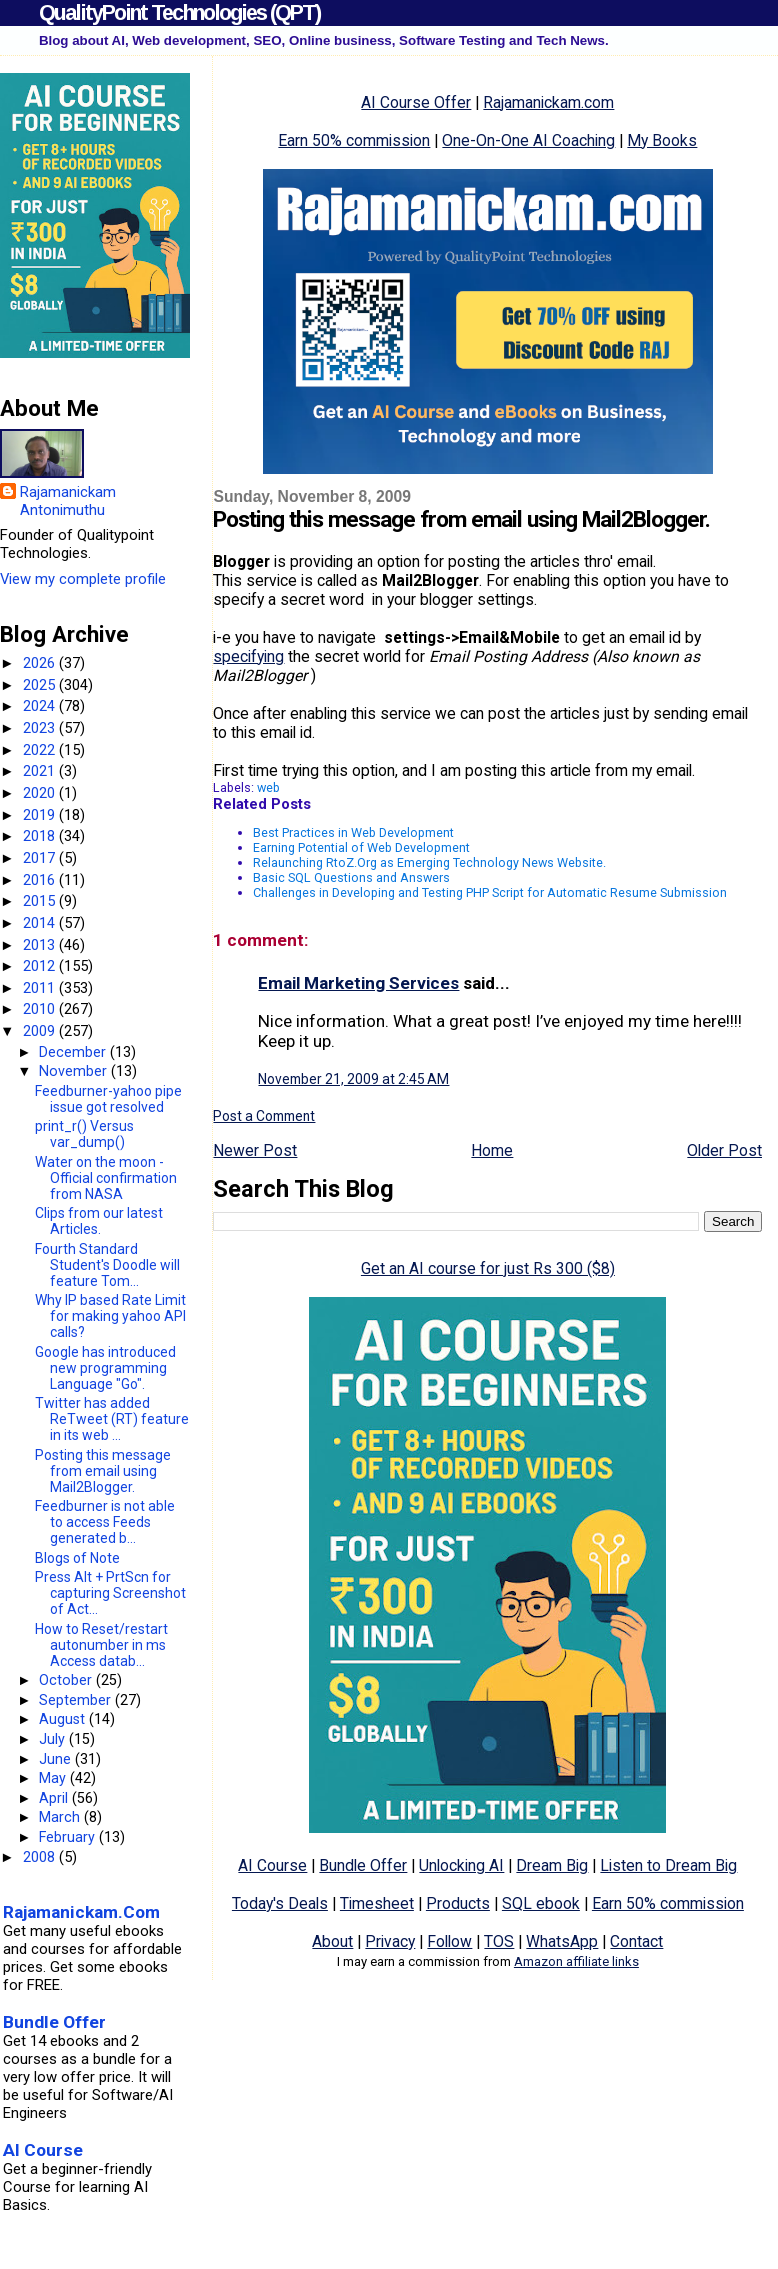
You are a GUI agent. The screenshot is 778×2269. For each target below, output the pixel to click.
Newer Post (255, 1150)
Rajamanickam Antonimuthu (68, 501)
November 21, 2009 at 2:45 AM (353, 1079)
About (332, 1941)
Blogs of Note (77, 1558)
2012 (41, 966)
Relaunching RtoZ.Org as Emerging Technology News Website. (429, 862)
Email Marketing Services (358, 983)
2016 (41, 880)
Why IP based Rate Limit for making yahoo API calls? (110, 1316)
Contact (636, 1941)
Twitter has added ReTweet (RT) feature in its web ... (112, 1419)
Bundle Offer (363, 1865)
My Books (662, 140)
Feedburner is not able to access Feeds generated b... (105, 1522)
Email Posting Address (510, 656)
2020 (41, 793)
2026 (41, 663)
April (55, 1798)
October (67, 1680)
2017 (41, 858)
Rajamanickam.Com (81, 1912)
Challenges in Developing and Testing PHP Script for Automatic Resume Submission (490, 892)
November (75, 1071)
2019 (41, 815)
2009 (41, 1031)
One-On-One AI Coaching (528, 140)
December (74, 1052)
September (77, 1700)
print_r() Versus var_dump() (84, 1134)
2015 (41, 901)
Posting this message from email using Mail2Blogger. (103, 1471)
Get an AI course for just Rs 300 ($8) (488, 1268)
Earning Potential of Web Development (361, 847)
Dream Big (552, 1865)
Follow (449, 1941)
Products (458, 1903)
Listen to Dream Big (668, 1865)
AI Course (272, 1865)
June (57, 1759)
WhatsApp (562, 1941)
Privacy (390, 1941)
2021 (41, 771)
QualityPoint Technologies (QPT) (179, 12)
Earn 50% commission (354, 140)
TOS (499, 1941)
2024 (41, 706)
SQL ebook (541, 1903)
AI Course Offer (416, 102)
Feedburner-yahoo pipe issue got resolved (108, 1099)
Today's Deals (280, 1903)
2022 (41, 750)
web (268, 787)
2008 (41, 1857)
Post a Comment (264, 1116)
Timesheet (377, 1903)
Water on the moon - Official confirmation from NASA (106, 1178)
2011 (41, 988)
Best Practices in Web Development (353, 832)
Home (492, 1150)
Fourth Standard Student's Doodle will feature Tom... (107, 1265)
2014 (41, 923)
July (54, 1739)
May (54, 1778)
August (64, 1719)
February (69, 1837)
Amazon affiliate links (576, 1961)
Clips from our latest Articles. (99, 1221)
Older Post (724, 1150)
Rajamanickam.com (548, 102)
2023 (41, 728)
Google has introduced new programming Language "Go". (105, 1368)
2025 (41, 685)
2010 (41, 1009)
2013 (41, 945)
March (61, 1817)
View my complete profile (83, 579)
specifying (248, 656)
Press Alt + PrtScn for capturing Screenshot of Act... (110, 1593)
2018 (41, 836)
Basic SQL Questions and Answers (351, 877)
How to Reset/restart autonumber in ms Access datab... (101, 1645)
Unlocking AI (461, 1865)
